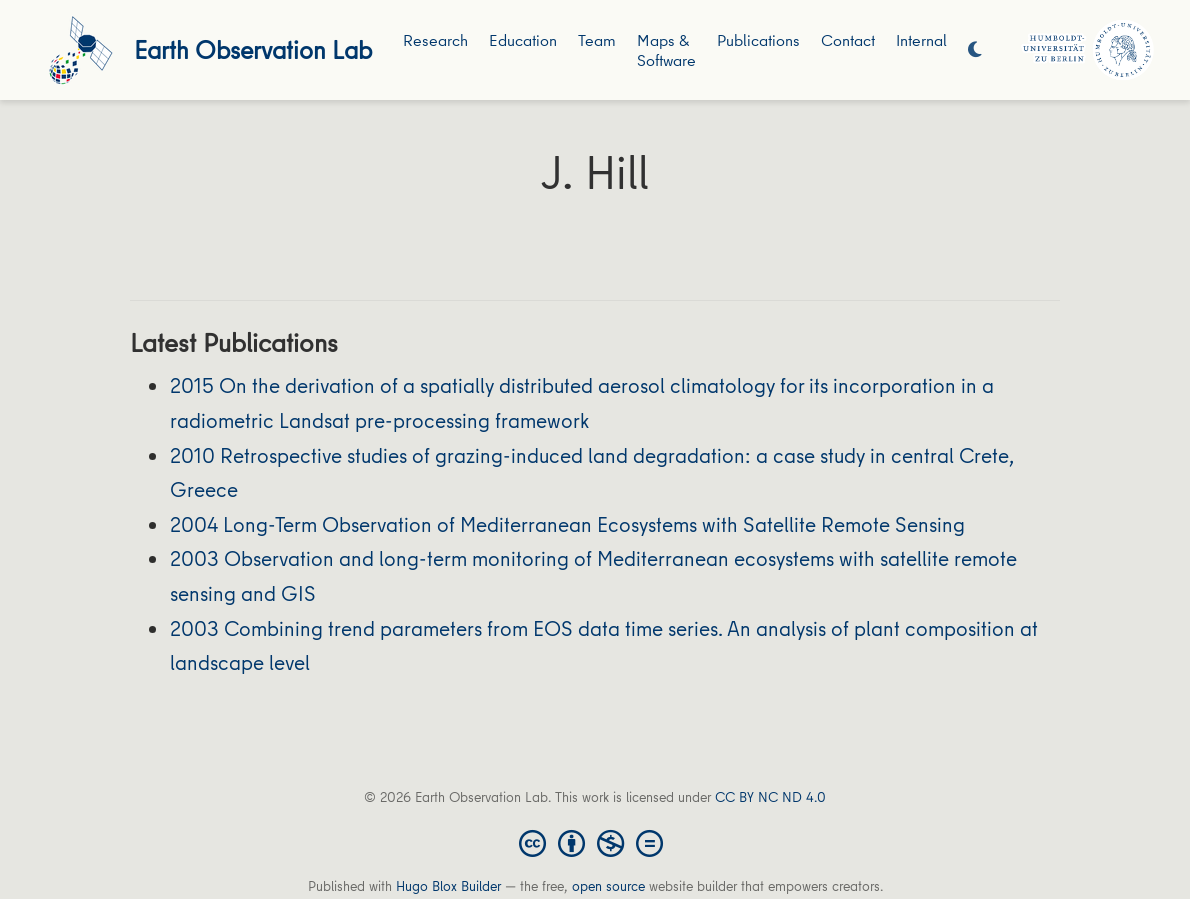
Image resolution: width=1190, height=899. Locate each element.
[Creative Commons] (595, 842)
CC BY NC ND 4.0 (770, 797)
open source (608, 886)
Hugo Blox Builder (448, 886)
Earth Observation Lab (253, 49)
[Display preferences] (975, 50)
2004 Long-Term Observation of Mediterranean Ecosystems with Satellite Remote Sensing (567, 524)
